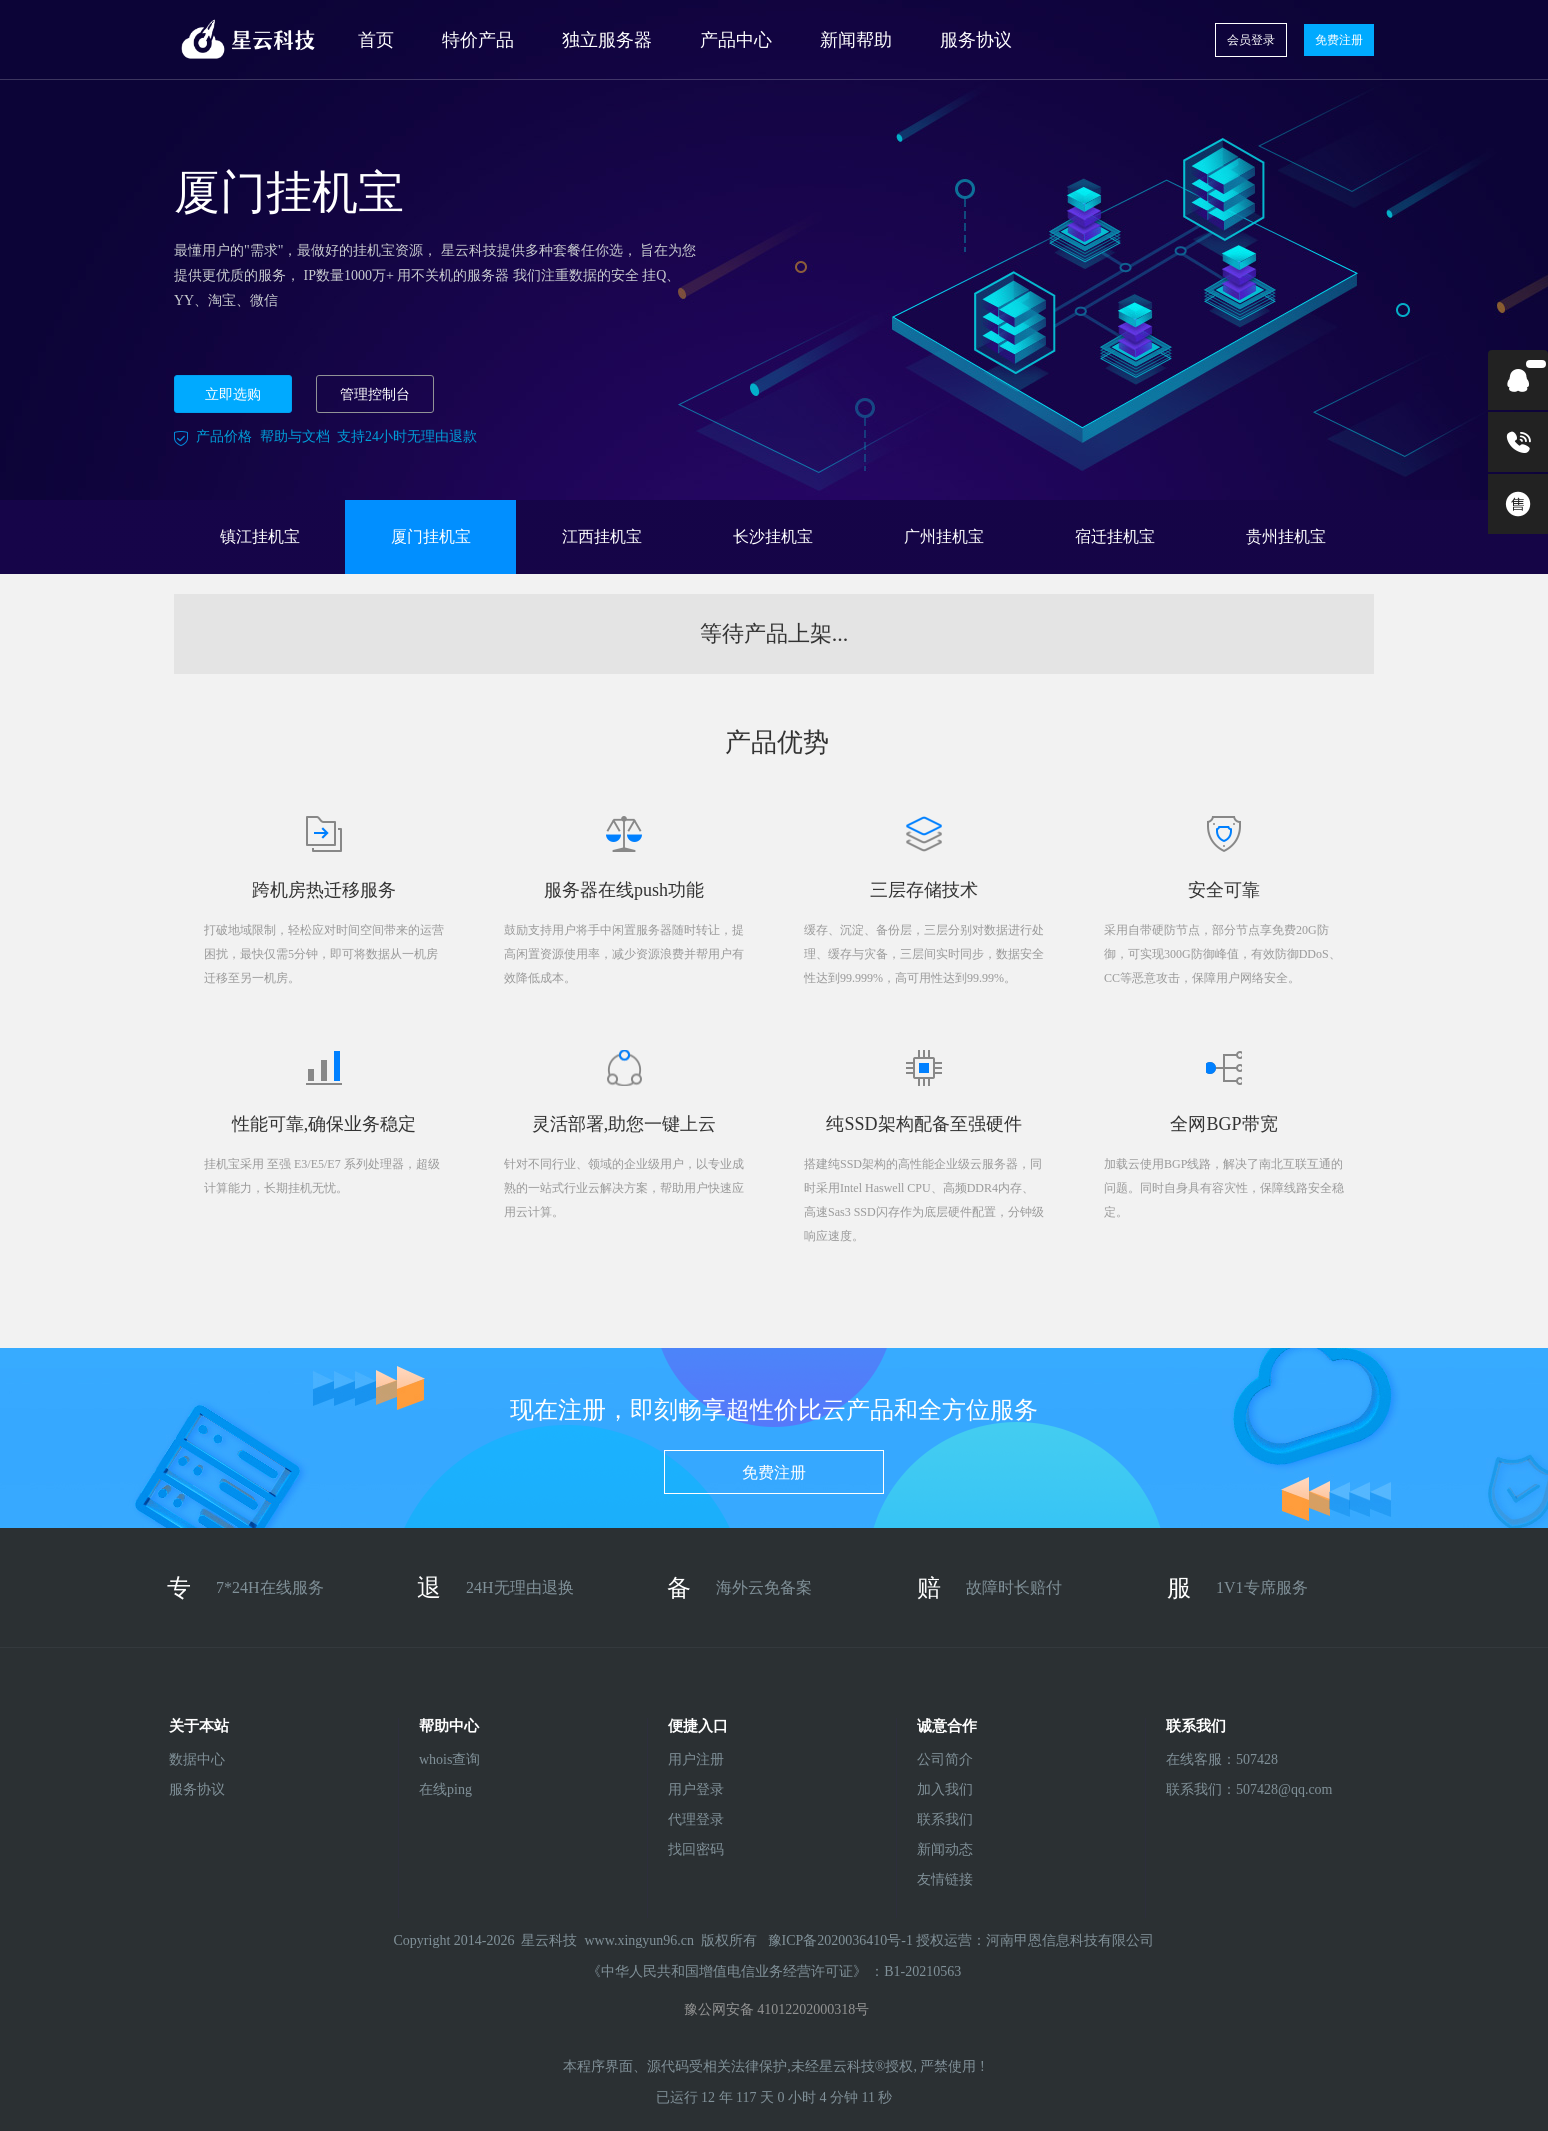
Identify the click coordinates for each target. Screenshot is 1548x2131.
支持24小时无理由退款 (407, 436)
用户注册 (696, 1759)
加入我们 (945, 1789)
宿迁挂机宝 (1115, 536)
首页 (376, 40)
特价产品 (478, 40)
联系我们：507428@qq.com (1218, 1789)
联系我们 (945, 1819)
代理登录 (696, 1819)
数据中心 (197, 1759)
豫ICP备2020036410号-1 (842, 1940)
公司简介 (945, 1759)
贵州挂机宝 (1286, 536)
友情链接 (945, 1879)
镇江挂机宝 (260, 536)
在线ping (445, 1789)
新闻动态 (945, 1849)
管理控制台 (375, 394)
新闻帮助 (856, 40)
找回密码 (696, 1849)
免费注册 (1339, 40)
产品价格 (224, 436)
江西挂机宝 (602, 536)
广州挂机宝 (944, 536)
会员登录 (1251, 40)
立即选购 (233, 394)
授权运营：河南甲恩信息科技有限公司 (1035, 1940)
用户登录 (696, 1789)
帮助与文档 (295, 436)
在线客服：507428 (1218, 1759)
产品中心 (736, 40)
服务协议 (976, 40)
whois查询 (449, 1759)
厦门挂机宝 (431, 536)
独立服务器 (607, 40)
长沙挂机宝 (773, 536)
